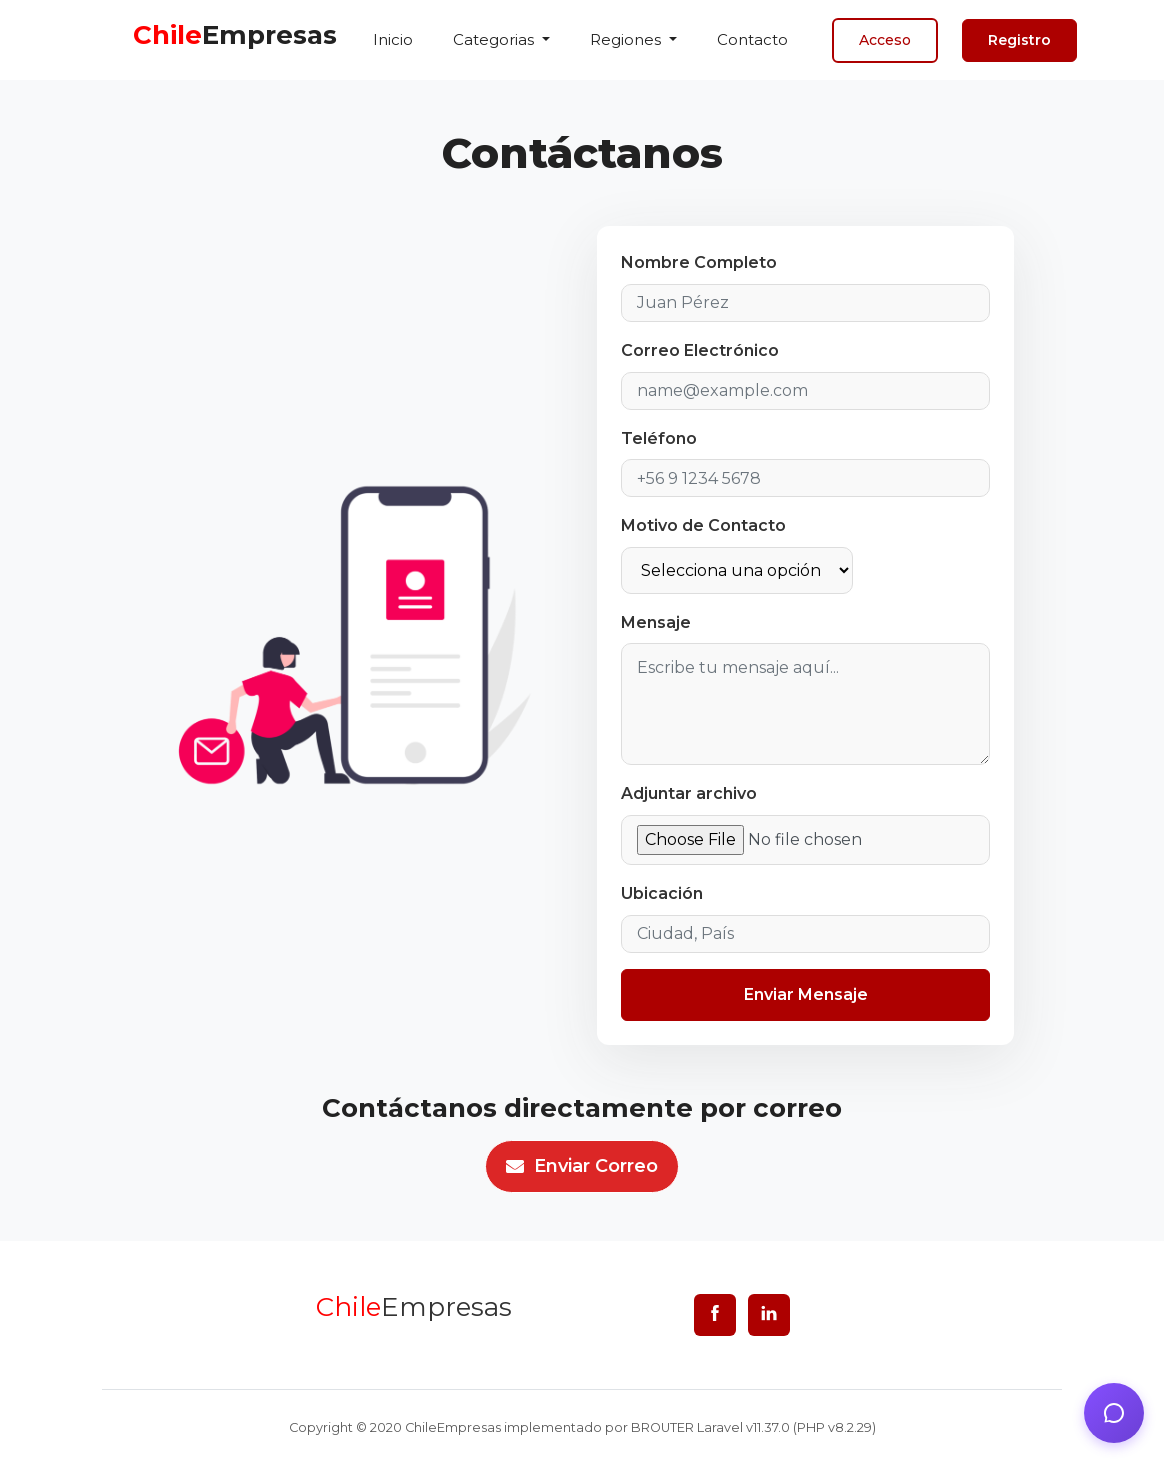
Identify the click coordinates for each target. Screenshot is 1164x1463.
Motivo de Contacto (703, 525)
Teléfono (659, 438)
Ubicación (662, 893)
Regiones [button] (627, 39)
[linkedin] (769, 1315)
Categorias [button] (495, 39)
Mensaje (656, 622)
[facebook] (715, 1315)
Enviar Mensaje (806, 994)
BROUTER (662, 1427)
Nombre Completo (699, 262)
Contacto (752, 39)
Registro (1019, 40)
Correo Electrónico (700, 350)
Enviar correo (582, 1166)
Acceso (885, 40)
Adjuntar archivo (689, 793)
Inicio (393, 39)
